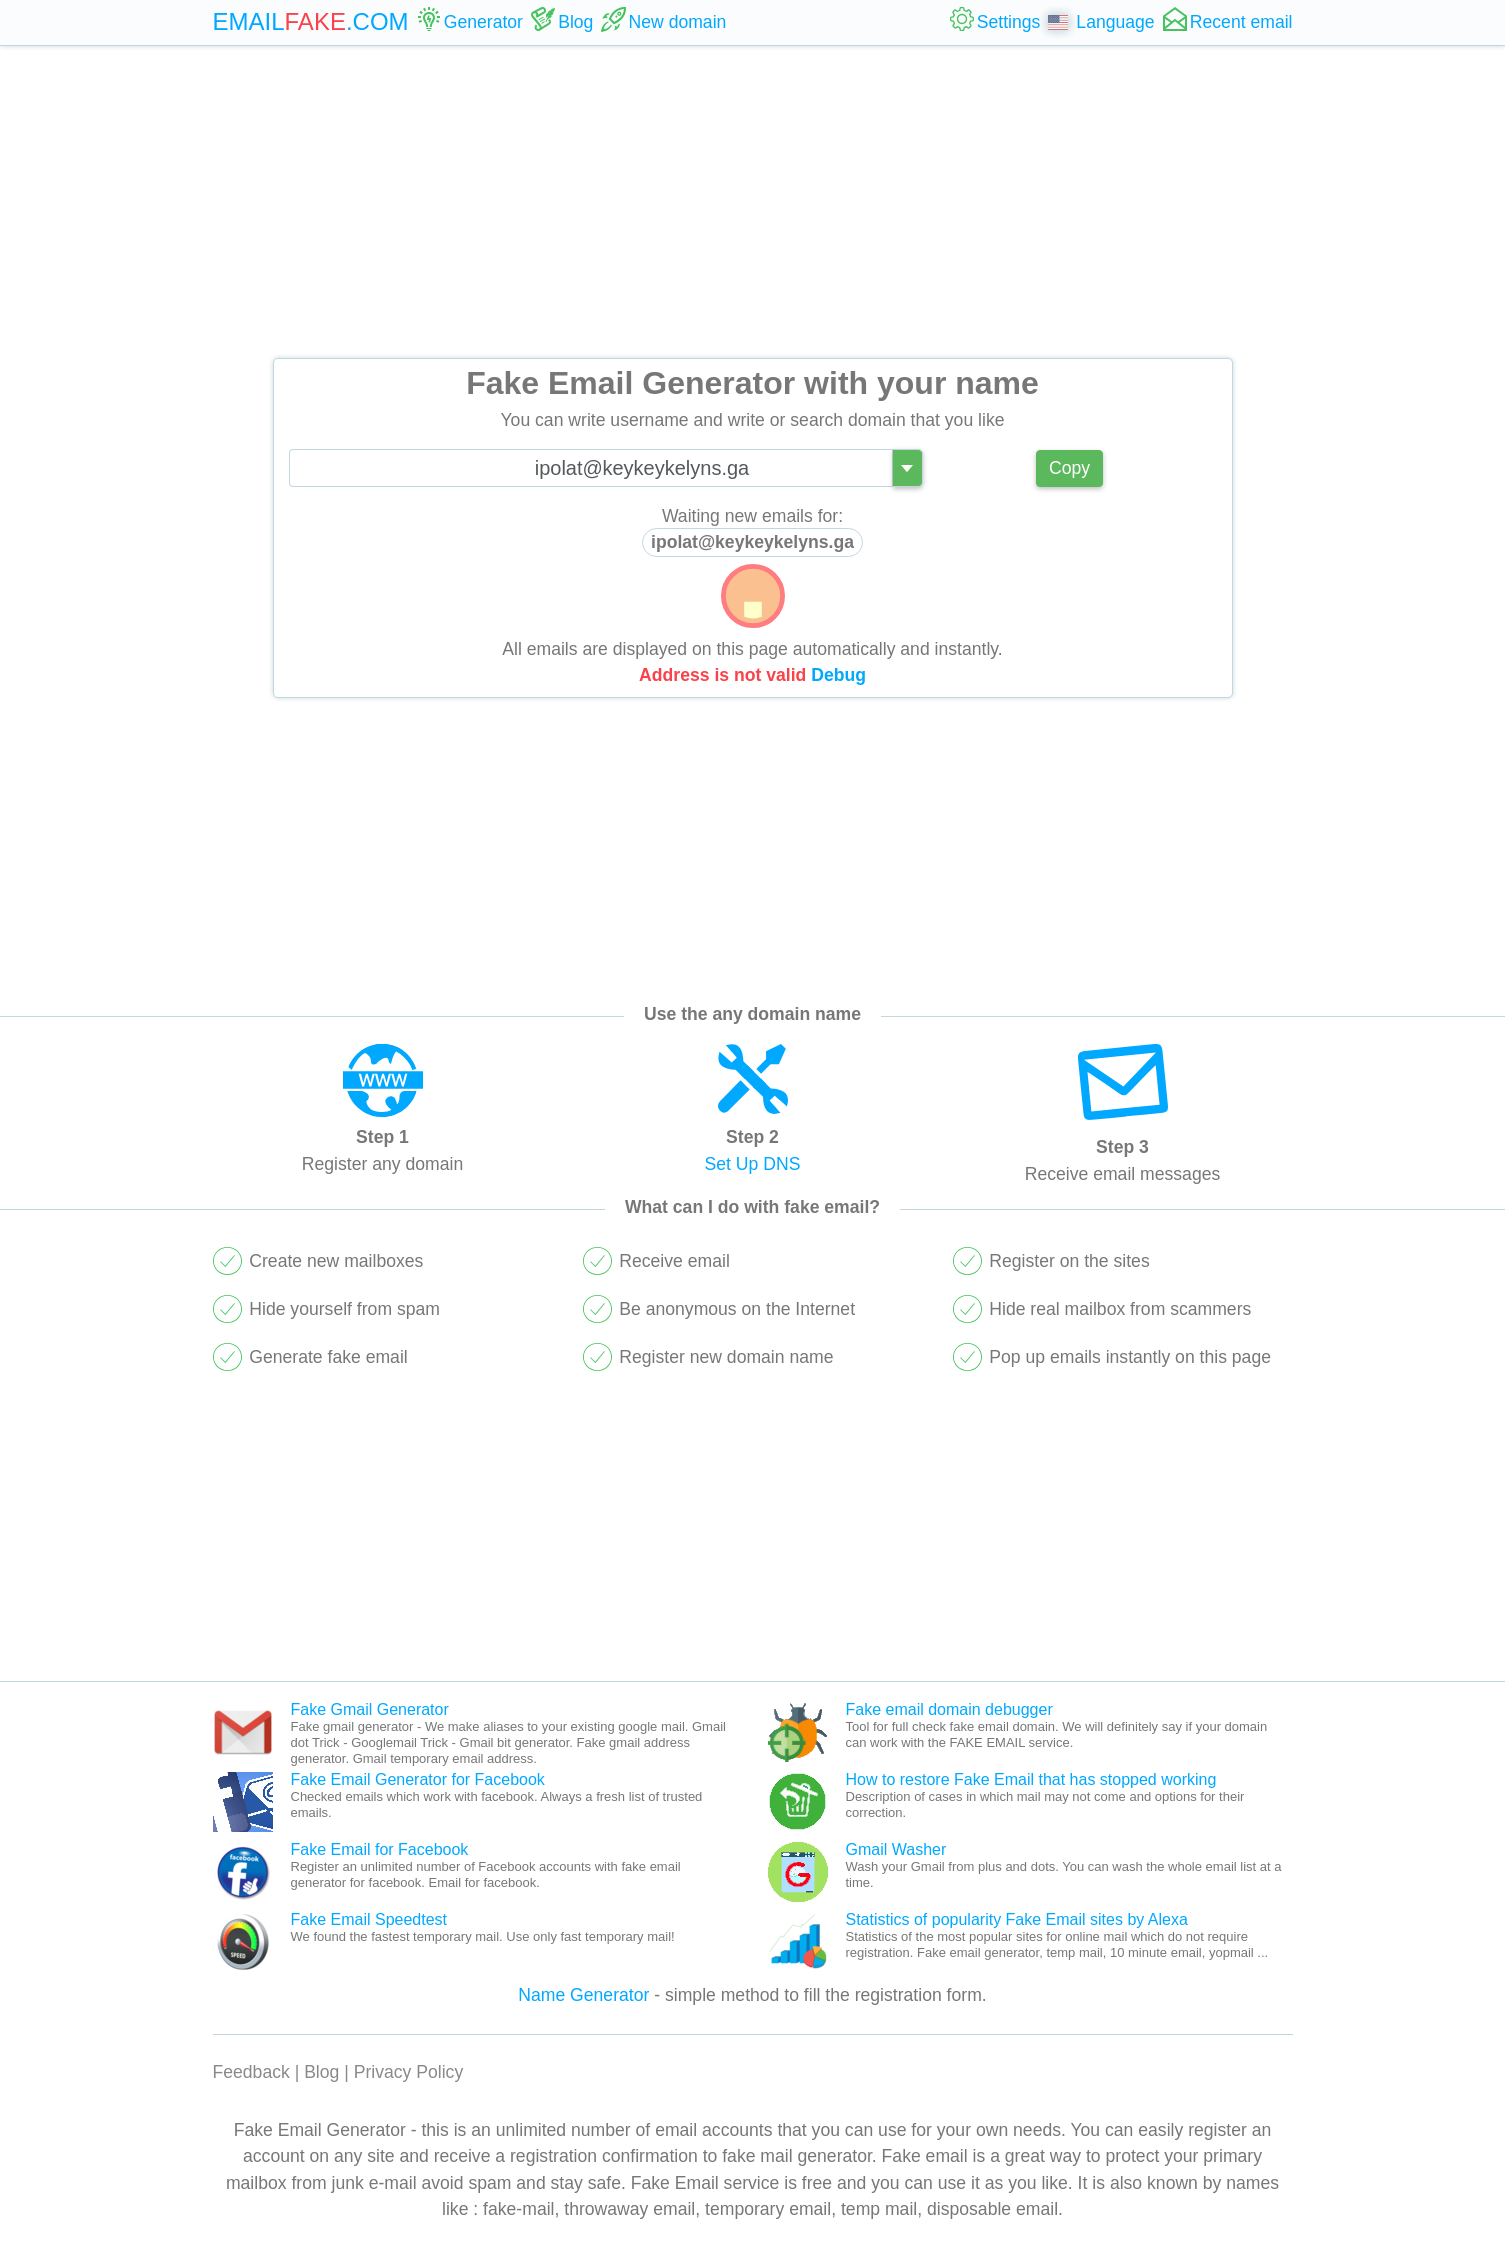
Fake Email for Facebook (380, 1849)
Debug (838, 675)
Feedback (251, 2072)
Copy (1069, 468)
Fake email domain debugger (949, 1709)
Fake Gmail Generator (370, 1709)
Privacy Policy (409, 2072)
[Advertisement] (753, 202)
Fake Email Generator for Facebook (418, 1779)
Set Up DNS (753, 1164)
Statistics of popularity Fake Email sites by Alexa (1017, 1919)
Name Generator (583, 1995)
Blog (321, 2072)
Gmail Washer (896, 1849)
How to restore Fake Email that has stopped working (1031, 1779)
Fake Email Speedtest (369, 1919)
